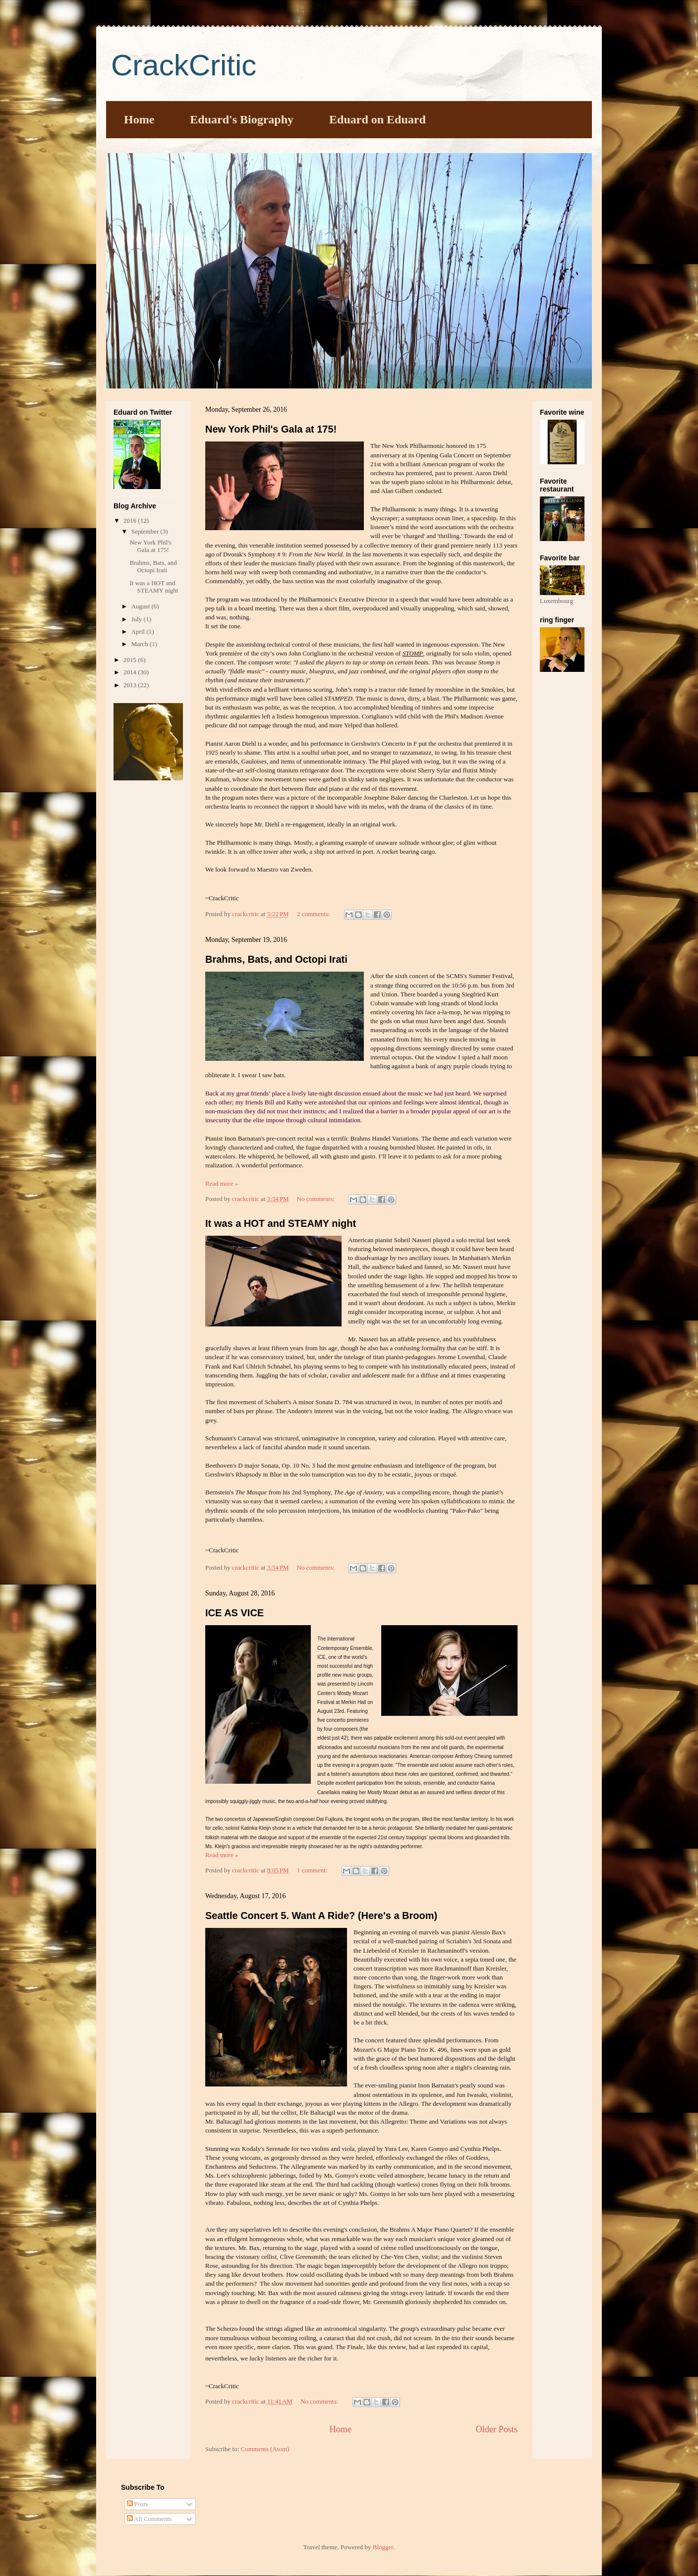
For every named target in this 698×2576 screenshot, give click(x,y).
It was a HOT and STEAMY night (280, 1223)
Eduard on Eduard (377, 119)
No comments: (316, 1199)
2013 (130, 685)
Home (139, 119)
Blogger (383, 2547)
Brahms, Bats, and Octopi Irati (276, 959)
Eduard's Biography (241, 119)
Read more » (221, 1183)
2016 (130, 520)
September (146, 531)
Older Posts (497, 2429)
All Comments (149, 2518)
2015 (130, 659)
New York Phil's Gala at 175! (271, 429)
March (140, 644)
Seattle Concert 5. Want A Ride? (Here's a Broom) (321, 1915)
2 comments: (314, 914)
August (141, 606)
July (137, 619)
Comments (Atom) (265, 2449)
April (139, 631)
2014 (130, 672)
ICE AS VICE (234, 1612)
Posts (137, 2504)
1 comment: (313, 1870)
